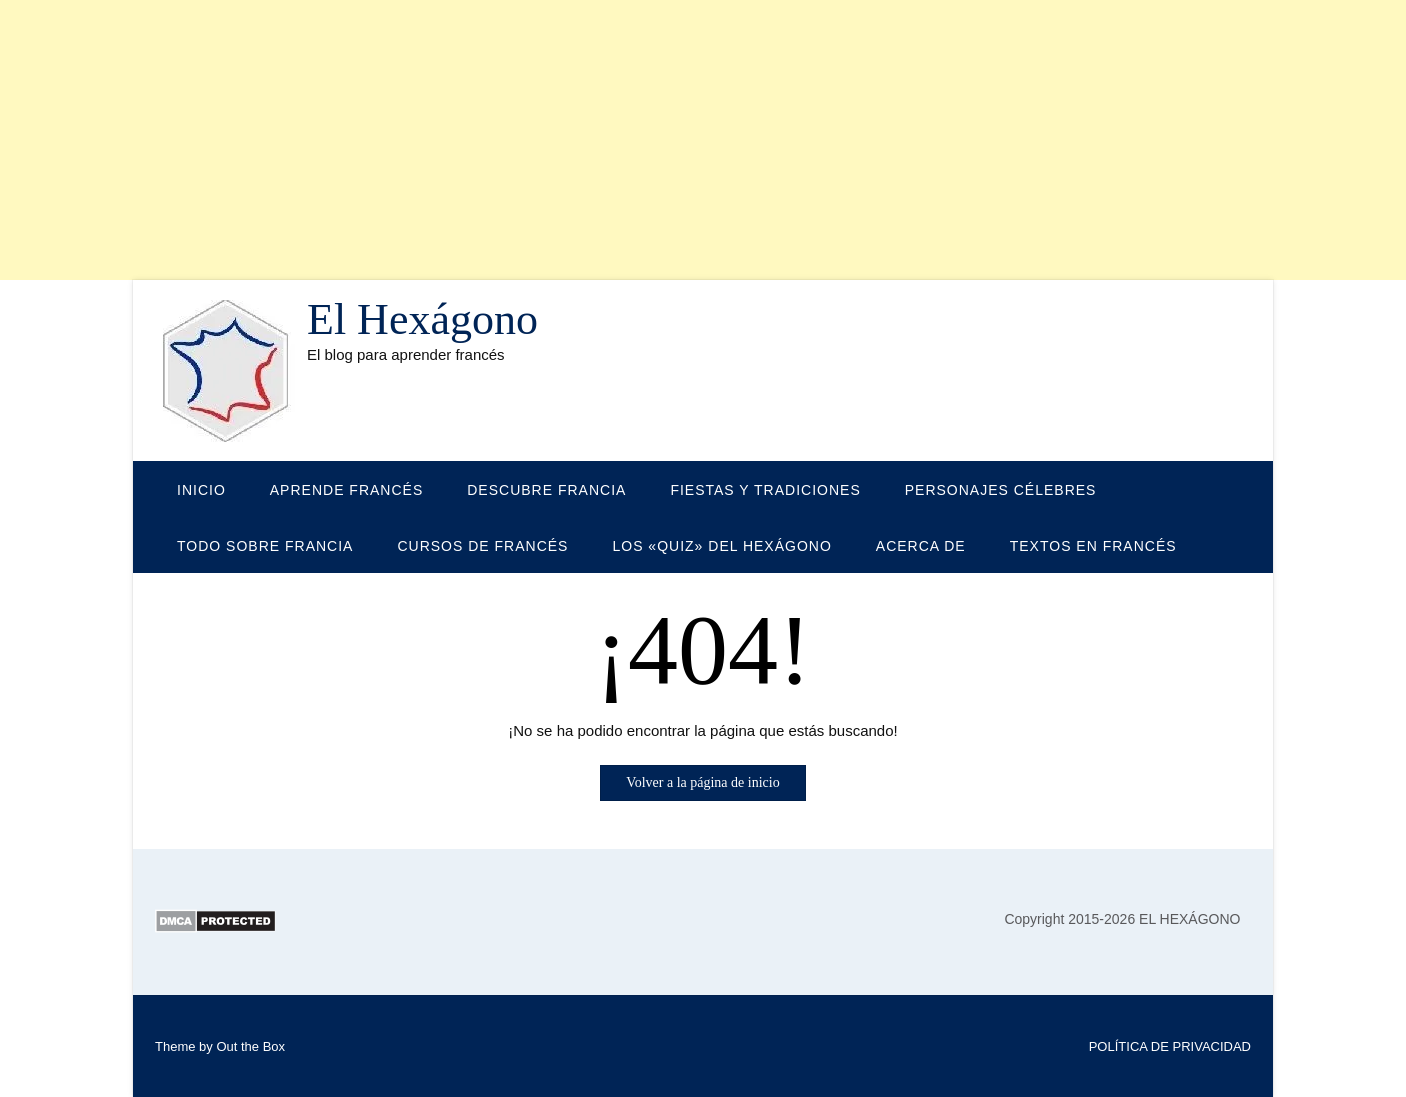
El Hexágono (422, 320)
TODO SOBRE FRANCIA (265, 546)
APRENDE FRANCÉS (346, 490)
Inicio (201, 490)
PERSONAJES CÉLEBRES (1001, 490)
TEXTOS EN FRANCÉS (1093, 546)
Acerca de (921, 546)
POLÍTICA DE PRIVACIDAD (1170, 1046)
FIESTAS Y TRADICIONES (765, 490)
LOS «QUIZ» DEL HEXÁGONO (721, 546)
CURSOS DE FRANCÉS (482, 546)
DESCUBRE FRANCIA (546, 490)
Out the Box (250, 1046)
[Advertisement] (600, 140)
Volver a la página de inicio (702, 782)
